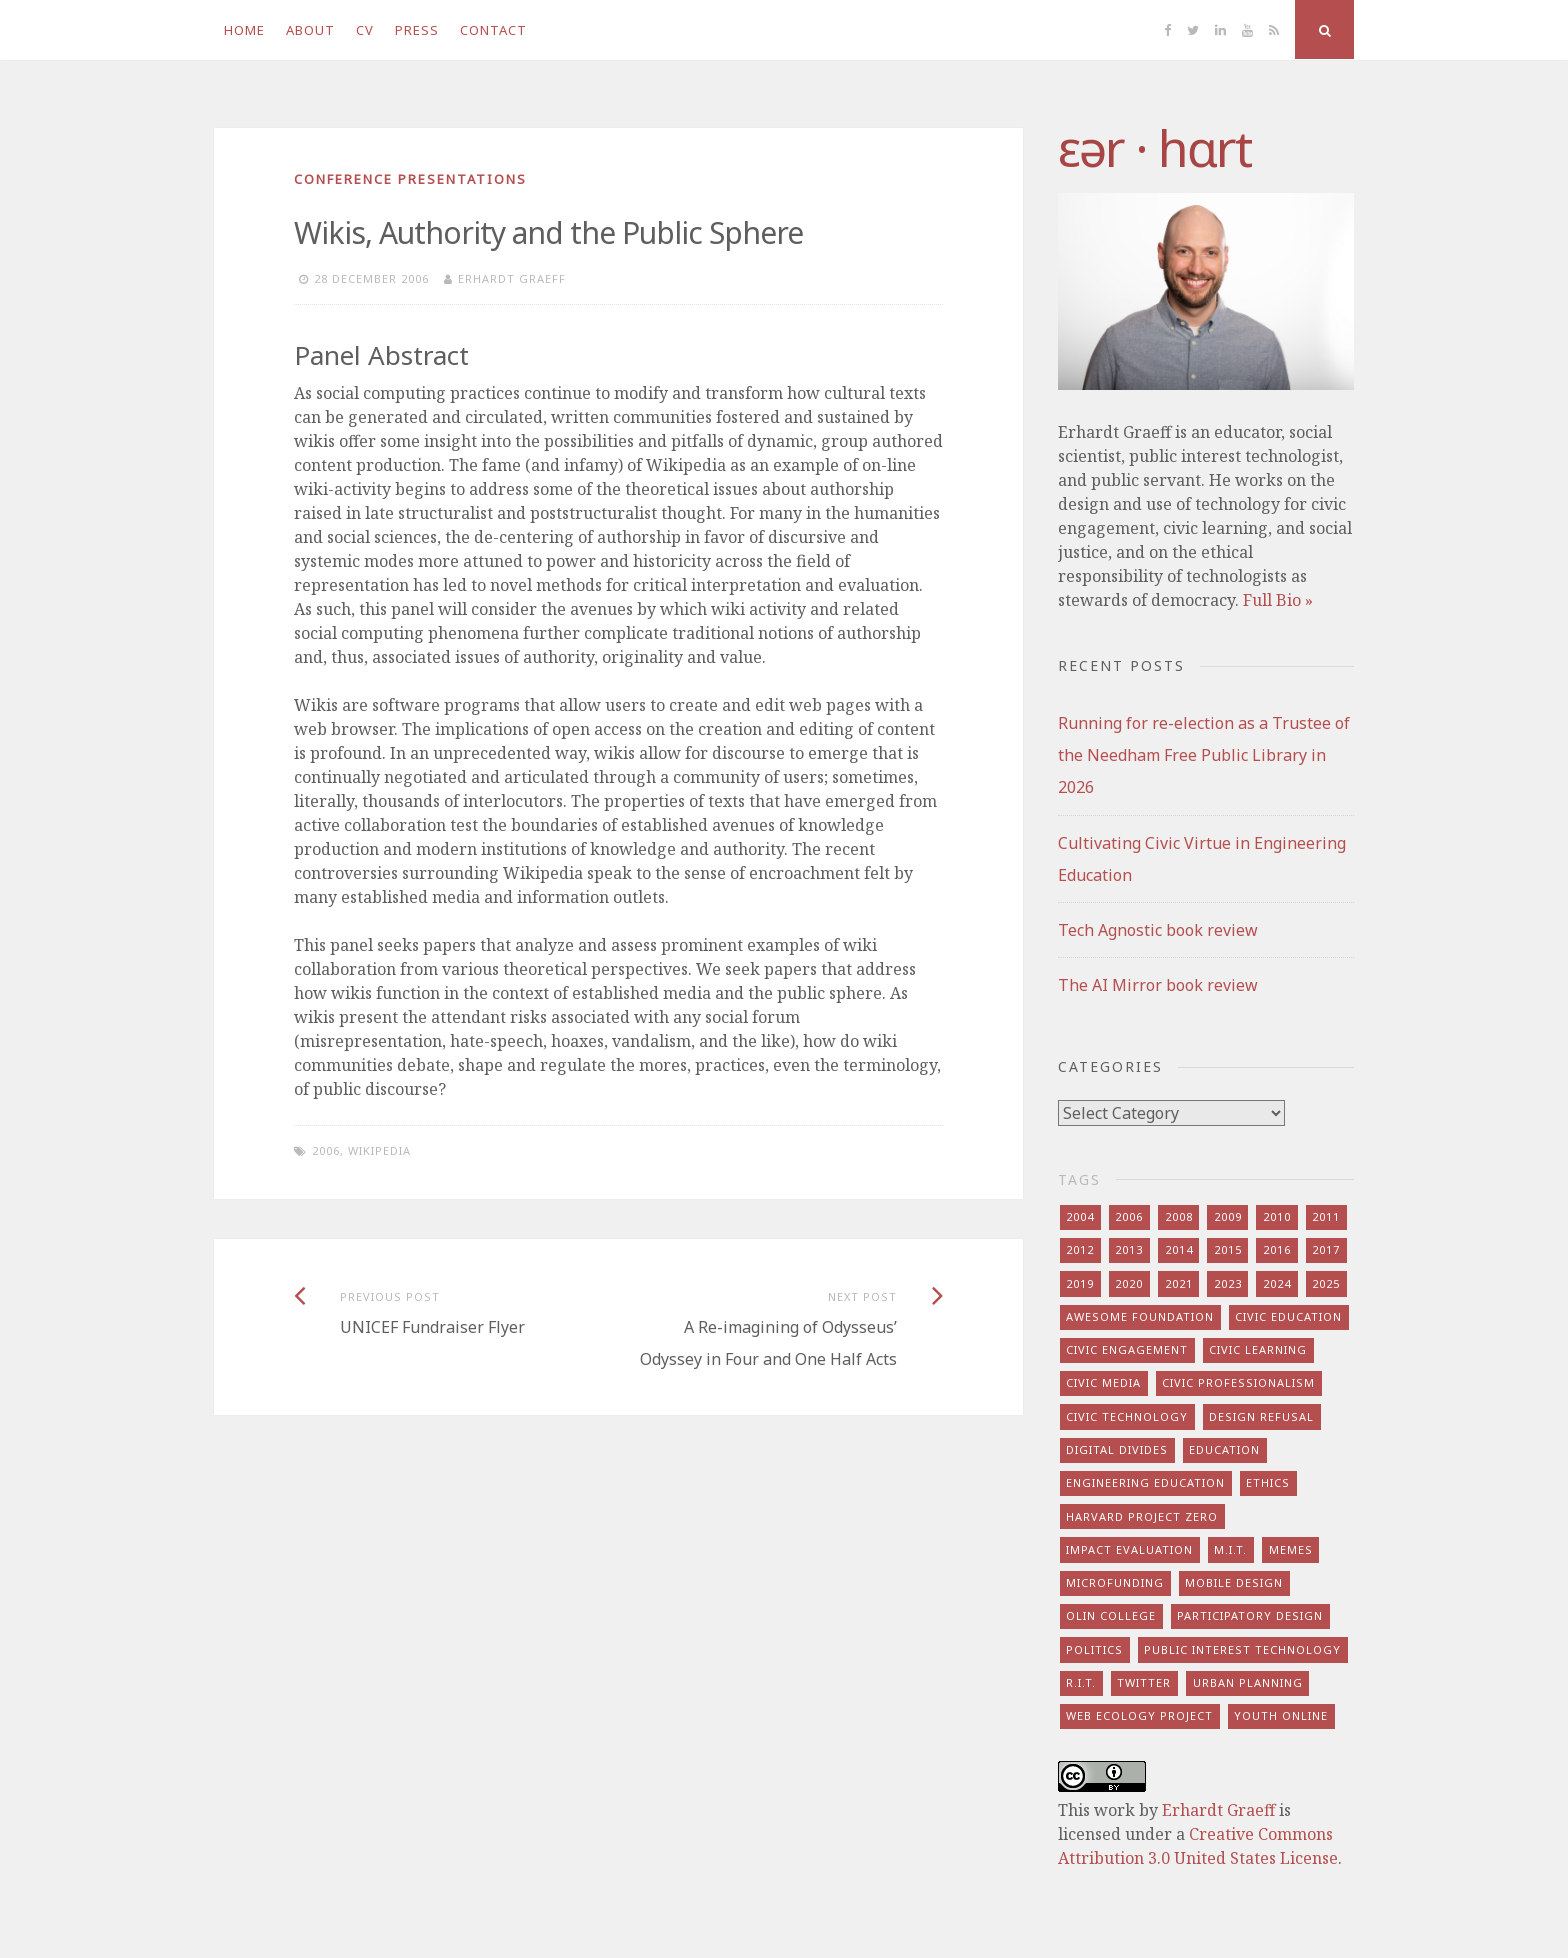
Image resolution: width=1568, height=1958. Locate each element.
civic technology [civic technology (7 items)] (1127, 1416)
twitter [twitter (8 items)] (1144, 1682)
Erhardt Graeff (512, 278)
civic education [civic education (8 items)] (1288, 1316)
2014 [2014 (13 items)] (1179, 1249)
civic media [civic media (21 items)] (1103, 1382)
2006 (326, 1150)
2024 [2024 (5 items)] (1277, 1283)
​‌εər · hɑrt (1154, 148)
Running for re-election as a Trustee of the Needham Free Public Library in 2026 (1204, 755)
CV (365, 30)
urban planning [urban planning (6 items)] (1248, 1682)
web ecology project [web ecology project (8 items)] (1139, 1715)
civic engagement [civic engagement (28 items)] (1127, 1349)
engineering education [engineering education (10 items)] (1145, 1482)
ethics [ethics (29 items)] (1268, 1482)
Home (244, 30)
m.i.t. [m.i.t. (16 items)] (1230, 1549)
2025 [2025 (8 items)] (1326, 1283)
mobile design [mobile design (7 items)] (1234, 1582)
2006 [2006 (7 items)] (1129, 1216)
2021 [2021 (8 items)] (1179, 1283)
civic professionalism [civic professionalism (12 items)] (1238, 1382)
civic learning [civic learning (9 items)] (1258, 1349)
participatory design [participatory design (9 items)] (1250, 1615)
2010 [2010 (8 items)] (1277, 1216)
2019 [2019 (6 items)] (1080, 1283)
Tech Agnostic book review (1158, 930)
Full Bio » (1278, 600)
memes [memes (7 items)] (1291, 1549)
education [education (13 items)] (1224, 1449)
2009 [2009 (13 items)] (1228, 1216)
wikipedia (379, 1150)
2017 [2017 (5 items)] (1326, 1249)
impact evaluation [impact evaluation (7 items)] (1129, 1549)
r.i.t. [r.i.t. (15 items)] (1081, 1682)
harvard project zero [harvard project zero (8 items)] (1142, 1516)
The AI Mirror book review (1158, 985)
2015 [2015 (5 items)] (1228, 1249)
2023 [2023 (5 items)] (1228, 1283)
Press (417, 30)
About (310, 30)
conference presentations (410, 179)
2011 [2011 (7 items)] (1326, 1216)
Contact (493, 30)
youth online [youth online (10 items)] (1281, 1715)
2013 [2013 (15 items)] (1129, 1249)
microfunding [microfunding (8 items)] (1115, 1582)
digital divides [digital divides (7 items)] (1117, 1449)
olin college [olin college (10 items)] (1111, 1615)
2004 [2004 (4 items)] (1080, 1216)
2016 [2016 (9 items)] (1277, 1249)
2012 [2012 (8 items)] (1080, 1249)
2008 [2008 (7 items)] (1179, 1216)
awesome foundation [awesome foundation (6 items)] (1140, 1316)
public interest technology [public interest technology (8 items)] (1242, 1649)
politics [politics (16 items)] (1094, 1649)
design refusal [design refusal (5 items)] (1261, 1416)
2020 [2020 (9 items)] (1129, 1283)
